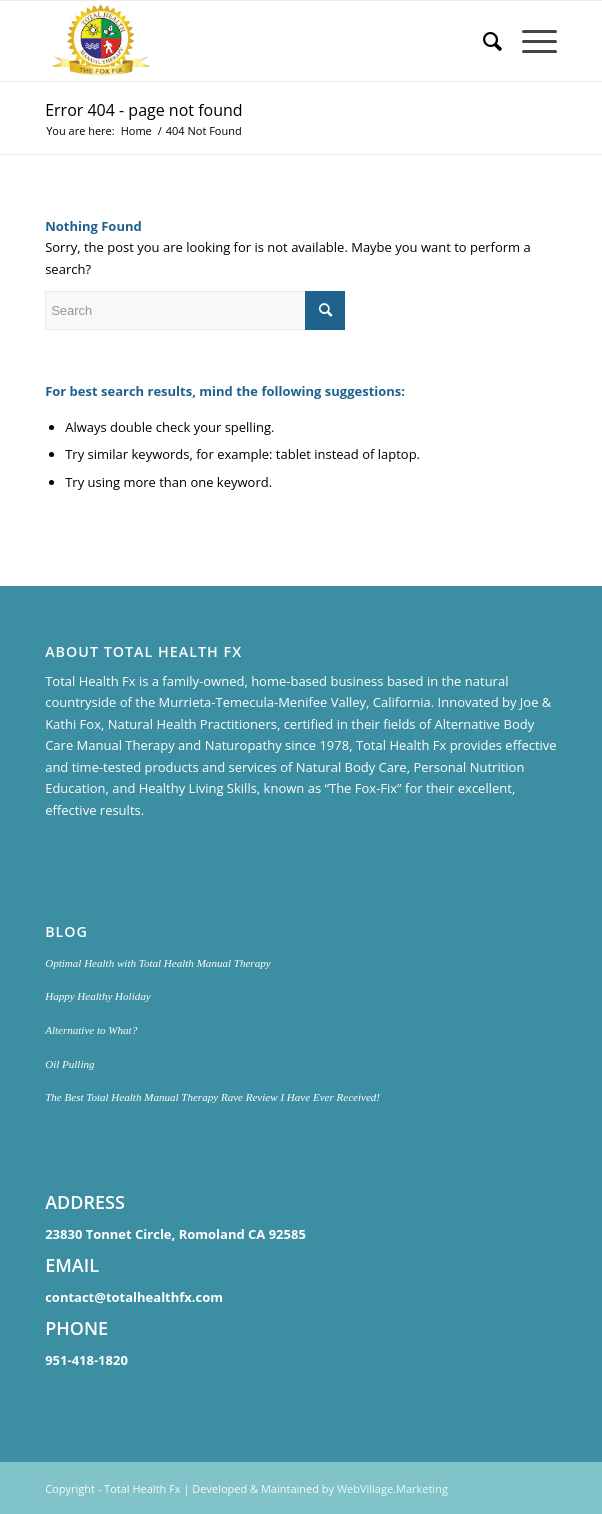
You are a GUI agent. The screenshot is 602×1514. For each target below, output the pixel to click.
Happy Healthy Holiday (98, 996)
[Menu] (529, 41)
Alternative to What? (91, 1030)
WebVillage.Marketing (392, 1488)
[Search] (482, 41)
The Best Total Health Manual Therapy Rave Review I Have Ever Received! (212, 1097)
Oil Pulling (69, 1064)
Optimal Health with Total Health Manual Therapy (157, 963)
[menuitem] (482, 41)
